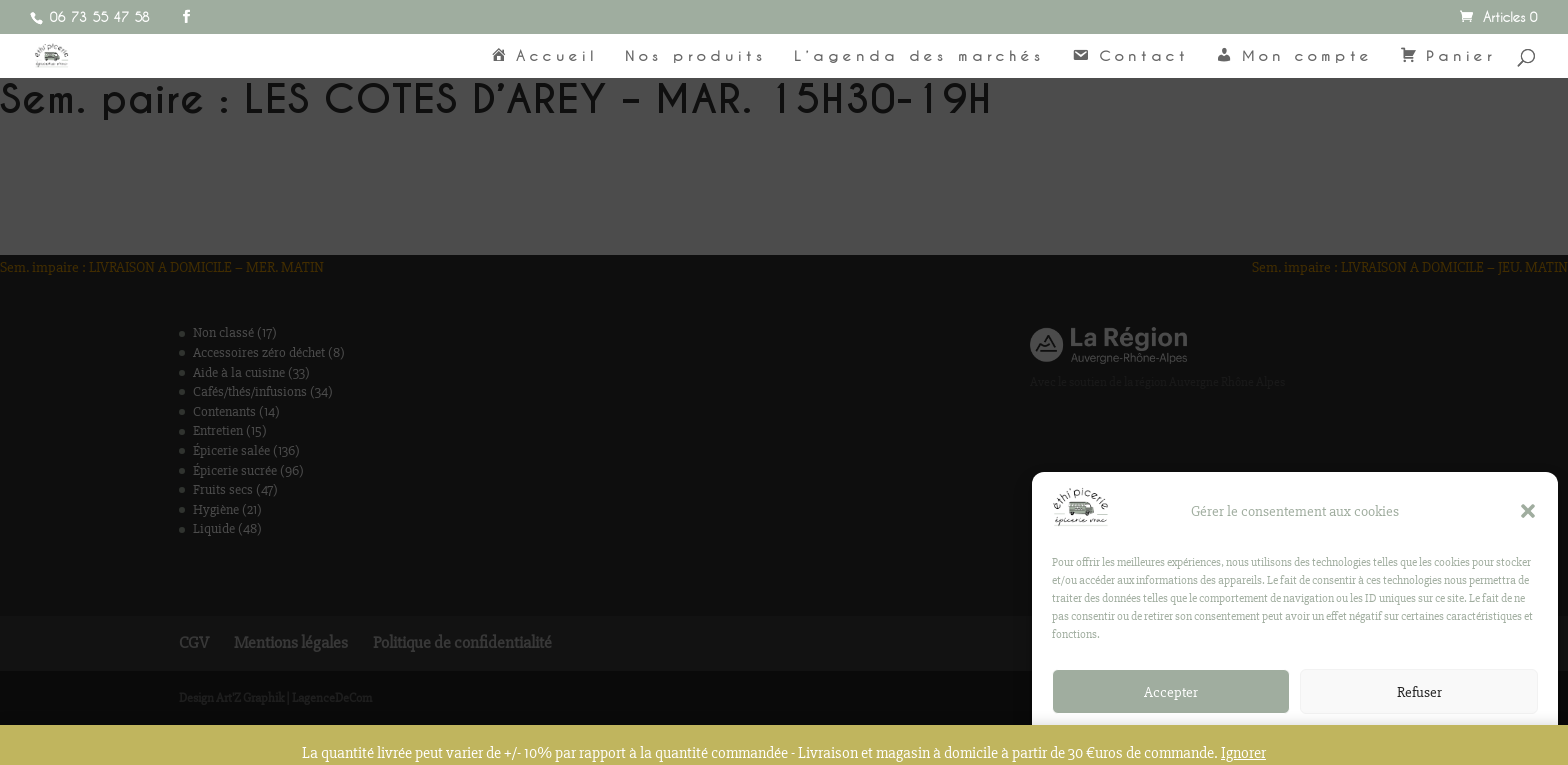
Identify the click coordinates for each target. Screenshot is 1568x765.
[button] (1528, 513)
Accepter (1171, 694)
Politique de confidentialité (1285, 740)
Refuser (1419, 694)
